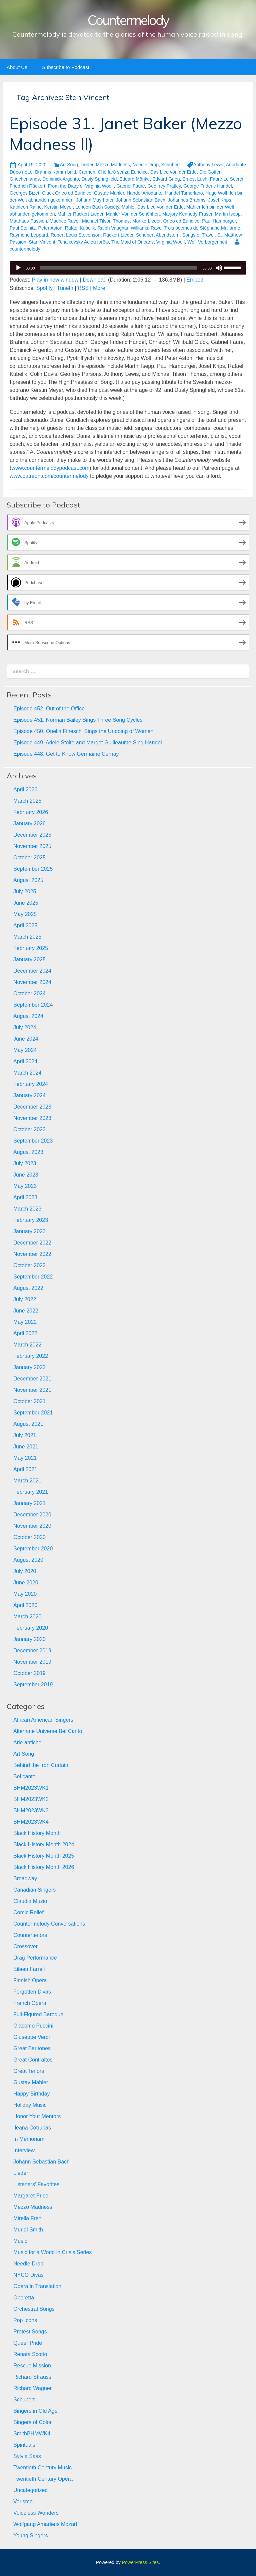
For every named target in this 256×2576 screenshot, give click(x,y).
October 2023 (29, 1129)
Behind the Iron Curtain (40, 1765)
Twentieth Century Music (42, 2467)
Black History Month (37, 1833)
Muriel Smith (28, 2229)
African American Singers (43, 1720)
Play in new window (55, 280)
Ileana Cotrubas (32, 2128)
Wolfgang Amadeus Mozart (45, 2524)
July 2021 (24, 1435)
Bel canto (24, 1776)
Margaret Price (30, 2195)
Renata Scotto (30, 2354)
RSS (83, 288)
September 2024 (33, 1005)
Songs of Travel (198, 235)
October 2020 (29, 1537)
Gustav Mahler (109, 193)
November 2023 (32, 1118)
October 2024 (29, 993)
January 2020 (29, 1639)
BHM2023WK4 (31, 1822)
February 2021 (30, 1492)
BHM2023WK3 (31, 1810)
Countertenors (30, 1935)
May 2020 (25, 1594)
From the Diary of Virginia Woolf (81, 186)
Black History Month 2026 (43, 1867)
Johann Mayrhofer (94, 200)
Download (94, 280)
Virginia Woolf (170, 242)
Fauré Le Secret (226, 179)
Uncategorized (30, 2490)
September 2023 (33, 1141)
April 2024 (25, 1061)
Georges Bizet (24, 193)
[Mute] (219, 268)
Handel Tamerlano (184, 193)
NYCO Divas (28, 2275)
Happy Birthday (31, 2094)
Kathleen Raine (26, 207)
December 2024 (32, 971)
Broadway (25, 1878)
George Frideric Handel (207, 186)
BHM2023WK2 (31, 1799)
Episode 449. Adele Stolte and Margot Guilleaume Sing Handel (87, 742)
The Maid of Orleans (132, 242)
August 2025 (28, 880)
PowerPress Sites (140, 2562)
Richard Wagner (32, 2388)
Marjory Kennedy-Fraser (187, 214)
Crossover (25, 1946)
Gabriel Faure (130, 186)
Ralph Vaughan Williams (123, 228)
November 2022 (32, 1254)
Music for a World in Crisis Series (52, 2252)
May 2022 (25, 1322)
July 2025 (24, 891)
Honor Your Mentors (37, 2116)
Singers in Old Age (35, 2411)
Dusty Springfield (99, 179)
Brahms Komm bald (55, 172)
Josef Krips (219, 200)
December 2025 (32, 835)
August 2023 (28, 1152)
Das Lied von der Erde (173, 172)
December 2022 (32, 1243)
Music (20, 2241)
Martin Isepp (228, 214)
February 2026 (30, 812)
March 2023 (27, 1209)
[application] (128, 268)
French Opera (29, 2003)
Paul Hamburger (219, 221)
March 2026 (27, 801)
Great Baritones (32, 2048)
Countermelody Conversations (49, 1924)
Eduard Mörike (134, 179)
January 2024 (29, 1095)
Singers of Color (32, 2422)
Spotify (44, 288)
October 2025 (29, 857)
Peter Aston (50, 228)
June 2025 (25, 903)
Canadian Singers (34, 1890)
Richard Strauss (32, 2377)
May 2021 (25, 1458)
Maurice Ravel (64, 221)
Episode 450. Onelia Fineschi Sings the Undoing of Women (83, 731)
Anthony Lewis (208, 164)
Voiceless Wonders (36, 2513)
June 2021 (25, 1446)
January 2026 (29, 823)
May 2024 (25, 1050)
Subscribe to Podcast (65, 67)
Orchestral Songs (34, 2309)
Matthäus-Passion (28, 221)
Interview (24, 2150)
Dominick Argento (60, 179)
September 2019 (33, 1684)
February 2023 (30, 1220)
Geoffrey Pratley (164, 186)
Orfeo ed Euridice (181, 221)
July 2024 (24, 1027)
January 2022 (29, 1367)
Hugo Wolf (216, 193)
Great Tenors (28, 2071)
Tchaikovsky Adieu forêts (83, 242)
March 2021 (27, 1480)
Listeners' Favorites (36, 2184)
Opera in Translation (37, 2286)
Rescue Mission (32, 2365)
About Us (17, 67)
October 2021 (29, 1401)
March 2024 (27, 1073)
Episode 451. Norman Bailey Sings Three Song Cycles (77, 720)
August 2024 (28, 1016)
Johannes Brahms (187, 200)
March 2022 (27, 1344)
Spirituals (24, 2445)
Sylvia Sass (27, 2456)
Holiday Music (30, 2105)
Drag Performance (35, 1958)
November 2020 (32, 1526)
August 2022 (28, 1288)
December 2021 (32, 1378)
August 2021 (28, 1424)
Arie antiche (27, 1742)
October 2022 (29, 1265)
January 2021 (29, 1503)
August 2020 (28, 1560)
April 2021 (25, 1469)
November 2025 (32, 846)
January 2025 (29, 959)
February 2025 (30, 948)
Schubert (170, 164)
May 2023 (25, 1186)
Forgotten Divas (32, 1992)
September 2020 (33, 1548)
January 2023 (29, 1231)
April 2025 (25, 925)
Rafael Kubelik (80, 228)
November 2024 (32, 982)
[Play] (18, 268)
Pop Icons (25, 2320)
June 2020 (25, 1582)
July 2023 (24, 1163)
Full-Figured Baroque (38, 2014)
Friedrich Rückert (27, 186)
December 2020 (32, 1514)
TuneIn (65, 288)
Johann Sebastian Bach (140, 200)
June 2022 (25, 1310)
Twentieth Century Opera (43, 2479)
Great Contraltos (32, 2060)
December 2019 (32, 1650)
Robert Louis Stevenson (75, 235)
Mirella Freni (28, 2218)
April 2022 (25, 1333)
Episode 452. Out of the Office (49, 708)
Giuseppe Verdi (31, 2037)
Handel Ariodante (144, 193)
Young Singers (30, 2535)
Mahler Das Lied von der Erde (153, 207)
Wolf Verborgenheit (207, 242)
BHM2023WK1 (31, 1788)
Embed (194, 280)
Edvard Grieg (166, 179)
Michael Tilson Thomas (106, 221)
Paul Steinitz (23, 228)
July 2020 (24, 1571)
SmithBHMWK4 (31, 2433)
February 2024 (30, 1084)
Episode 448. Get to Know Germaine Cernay (66, 754)
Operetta (23, 2297)
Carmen (87, 172)
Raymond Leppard (29, 235)
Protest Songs (30, 2331)
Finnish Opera (30, 1980)
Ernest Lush (194, 179)
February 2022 (30, 1356)
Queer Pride (27, 2343)
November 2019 (32, 1662)
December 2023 (32, 1107)
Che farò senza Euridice (123, 172)
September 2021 (33, 1412)
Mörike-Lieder (146, 221)
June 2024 (25, 1039)
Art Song (69, 164)
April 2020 (25, 1605)
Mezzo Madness (113, 164)
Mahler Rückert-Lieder (80, 214)
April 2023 (25, 1197)
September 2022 (33, 1277)
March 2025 (27, 937)
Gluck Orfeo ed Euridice (67, 193)
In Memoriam (28, 2139)
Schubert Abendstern (158, 235)
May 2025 (25, 914)
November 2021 (32, 1390)
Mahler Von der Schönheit (133, 214)
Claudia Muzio (30, 1901)
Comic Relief (28, 1912)
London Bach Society (97, 207)
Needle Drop (145, 164)
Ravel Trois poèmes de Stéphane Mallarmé (195, 228)
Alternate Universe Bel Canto (47, 1731)
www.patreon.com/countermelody (49, 476)
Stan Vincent (42, 242)
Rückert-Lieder (118, 235)
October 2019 (29, 1673)
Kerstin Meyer (58, 207)
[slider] (118, 268)
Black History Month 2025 (43, 1856)
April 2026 (25, 789)
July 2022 (24, 1299)
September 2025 (33, 869)
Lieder (87, 164)
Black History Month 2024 (43, 1844)
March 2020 (27, 1616)
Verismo (23, 2501)
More (99, 288)
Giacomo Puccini (33, 2026)
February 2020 (30, 1628)
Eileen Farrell (29, 1969)
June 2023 (25, 1175)
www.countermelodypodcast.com (50, 468)
